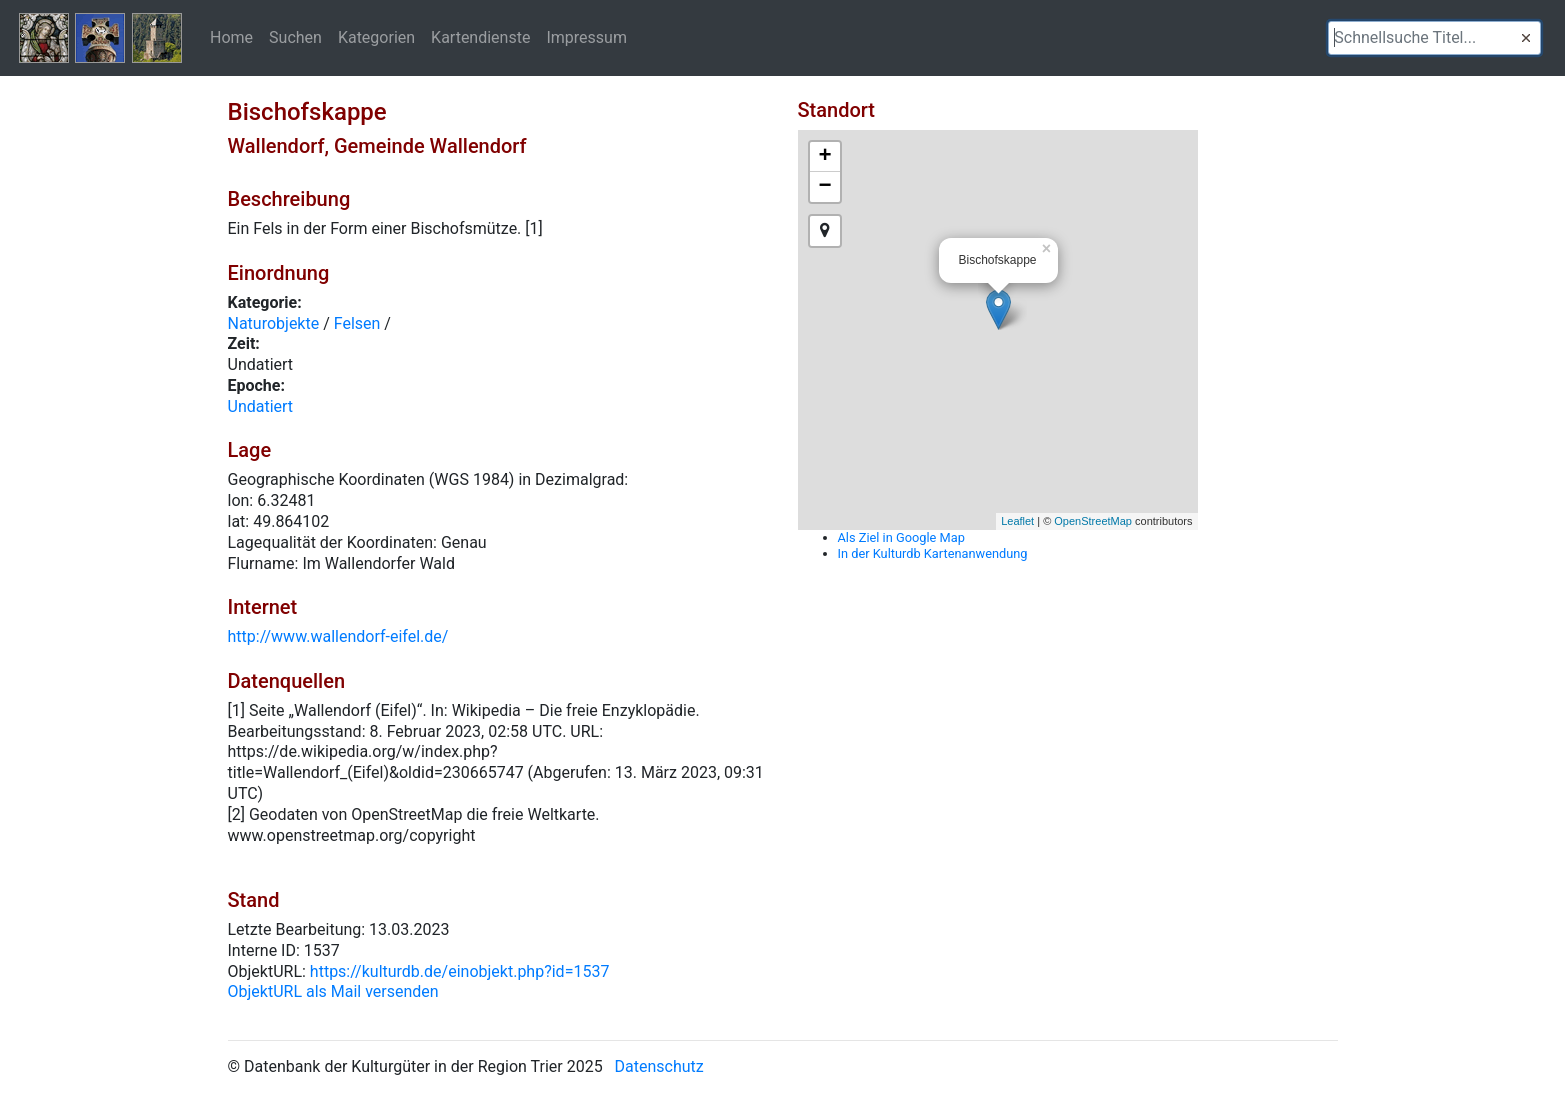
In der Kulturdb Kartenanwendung (933, 553)
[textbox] (1434, 38)
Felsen (357, 323)
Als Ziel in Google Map (901, 537)
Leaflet (1017, 521)
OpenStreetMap (1093, 521)
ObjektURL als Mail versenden (333, 991)
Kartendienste (480, 37)
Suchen (295, 37)
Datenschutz (659, 1066)
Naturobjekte (274, 323)
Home (231, 37)
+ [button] (824, 157)
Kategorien (376, 37)
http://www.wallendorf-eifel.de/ (338, 636)
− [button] (824, 187)
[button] (1526, 38)
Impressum (586, 37)
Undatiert (261, 406)
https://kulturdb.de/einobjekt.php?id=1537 (460, 971)
